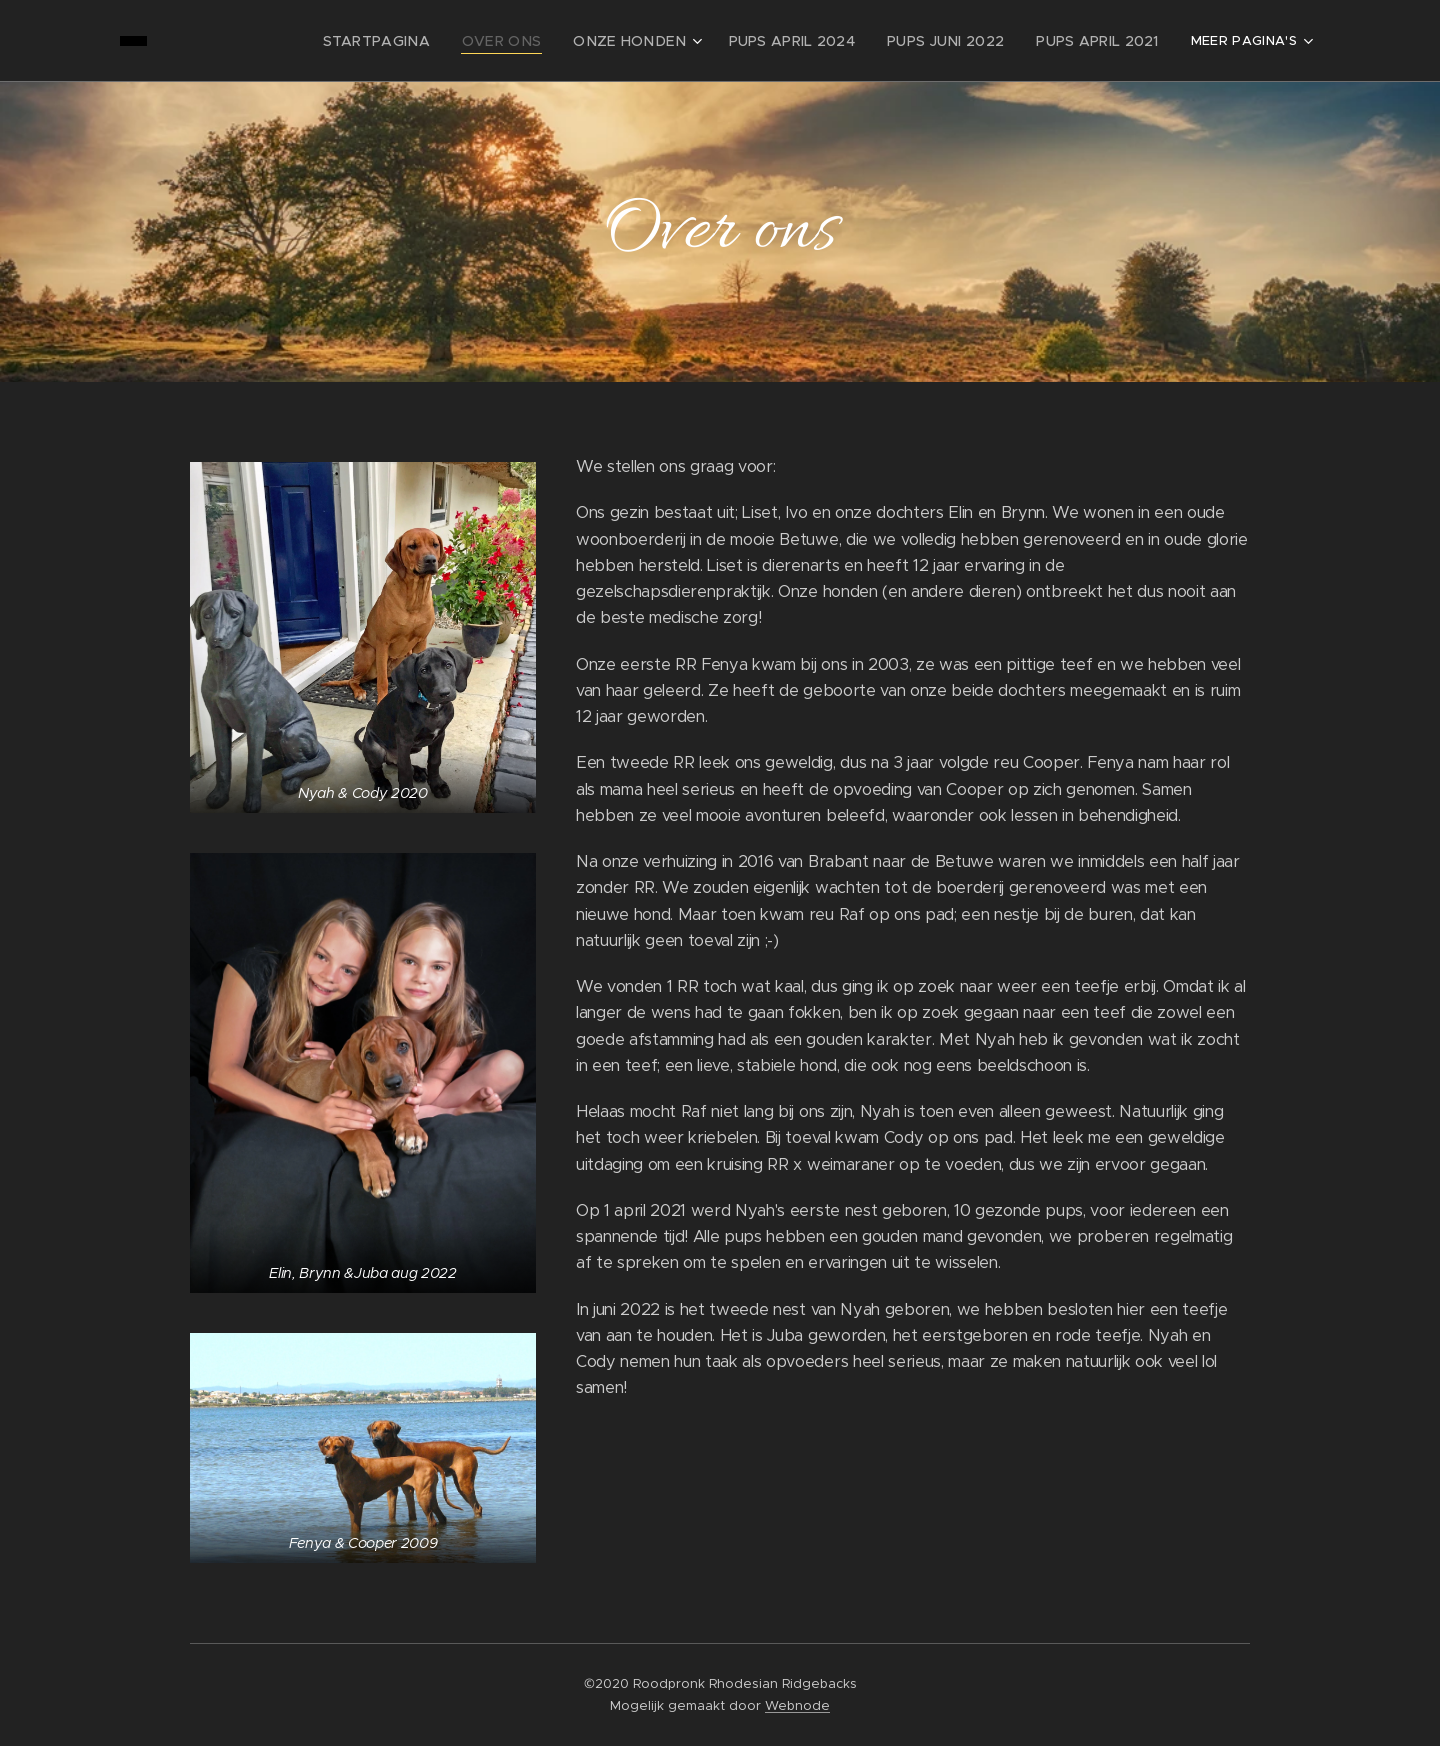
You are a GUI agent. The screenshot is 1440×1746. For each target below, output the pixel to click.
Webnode (797, 1705)
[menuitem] (293, 41)
